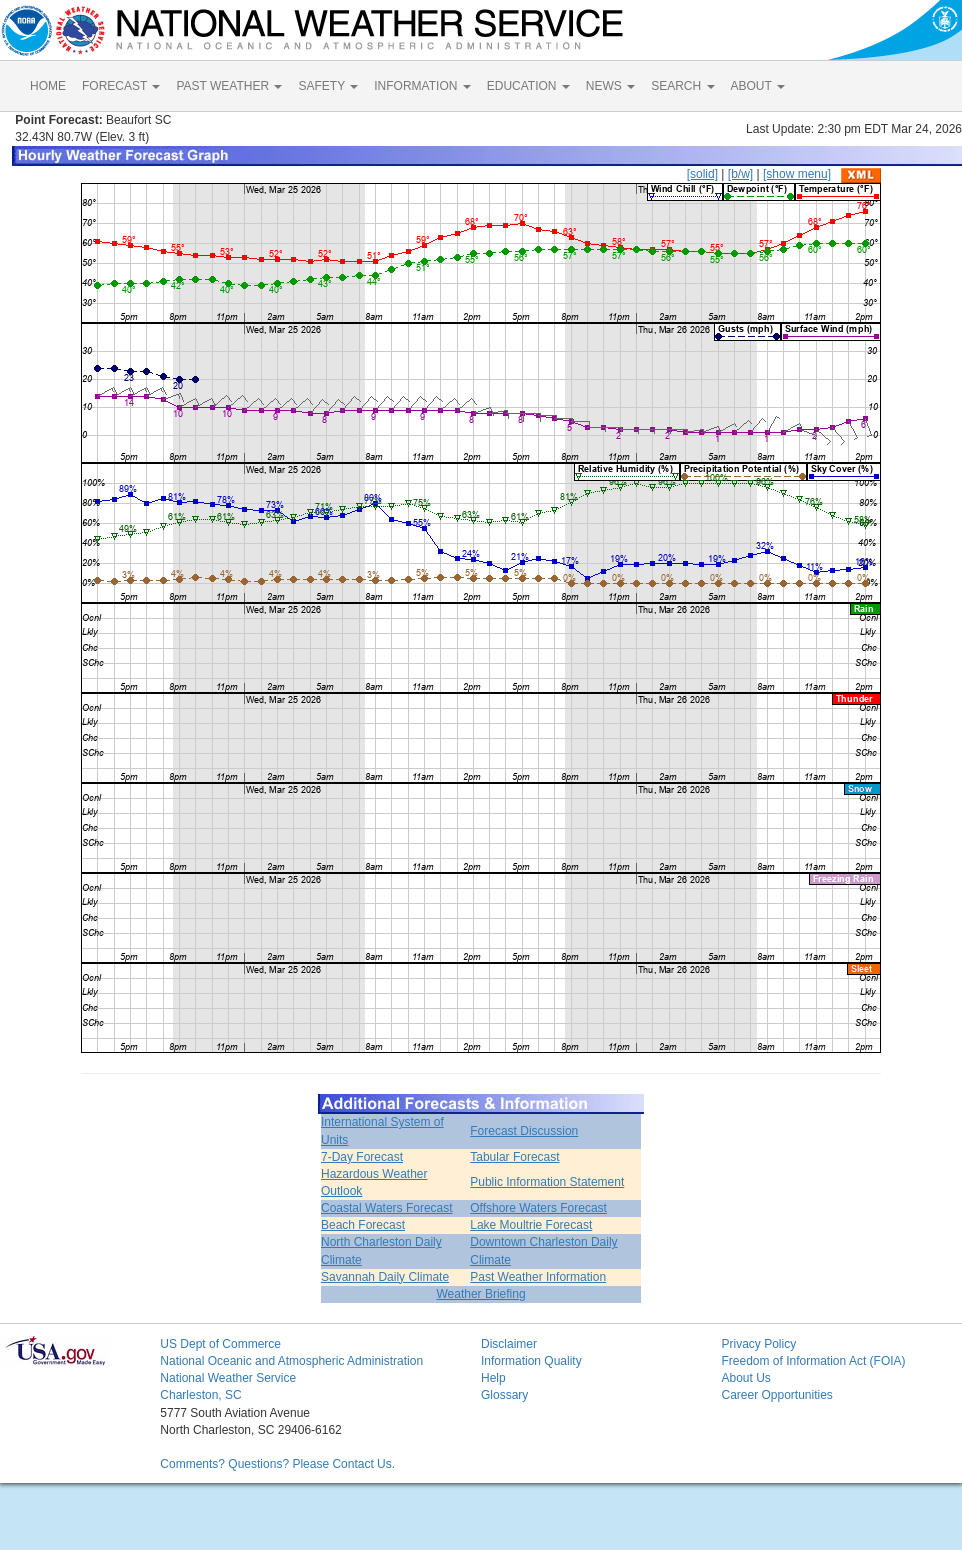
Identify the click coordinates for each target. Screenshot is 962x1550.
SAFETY (328, 86)
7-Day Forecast (362, 1157)
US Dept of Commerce (220, 1344)
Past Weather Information (538, 1277)
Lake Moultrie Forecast (531, 1225)
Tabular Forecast (514, 1157)
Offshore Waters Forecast (538, 1208)
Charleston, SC (200, 1395)
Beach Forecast (363, 1225)
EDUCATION (528, 86)
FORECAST (121, 86)
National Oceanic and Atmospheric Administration (291, 1361)
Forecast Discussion (524, 1131)
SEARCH (682, 86)
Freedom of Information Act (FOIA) (813, 1361)
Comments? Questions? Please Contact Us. (277, 1464)
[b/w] (740, 174)
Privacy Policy (758, 1344)
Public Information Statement (547, 1182)
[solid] (702, 174)
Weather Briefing (480, 1294)
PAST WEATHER (229, 86)
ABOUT (758, 86)
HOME (48, 86)
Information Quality (531, 1361)
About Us (745, 1378)
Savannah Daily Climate (385, 1277)
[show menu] (797, 174)
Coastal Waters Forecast (387, 1208)
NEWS (610, 86)
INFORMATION (422, 86)
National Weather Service (228, 1378)
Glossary (504, 1395)
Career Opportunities (776, 1395)
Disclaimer (509, 1344)
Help (493, 1378)
